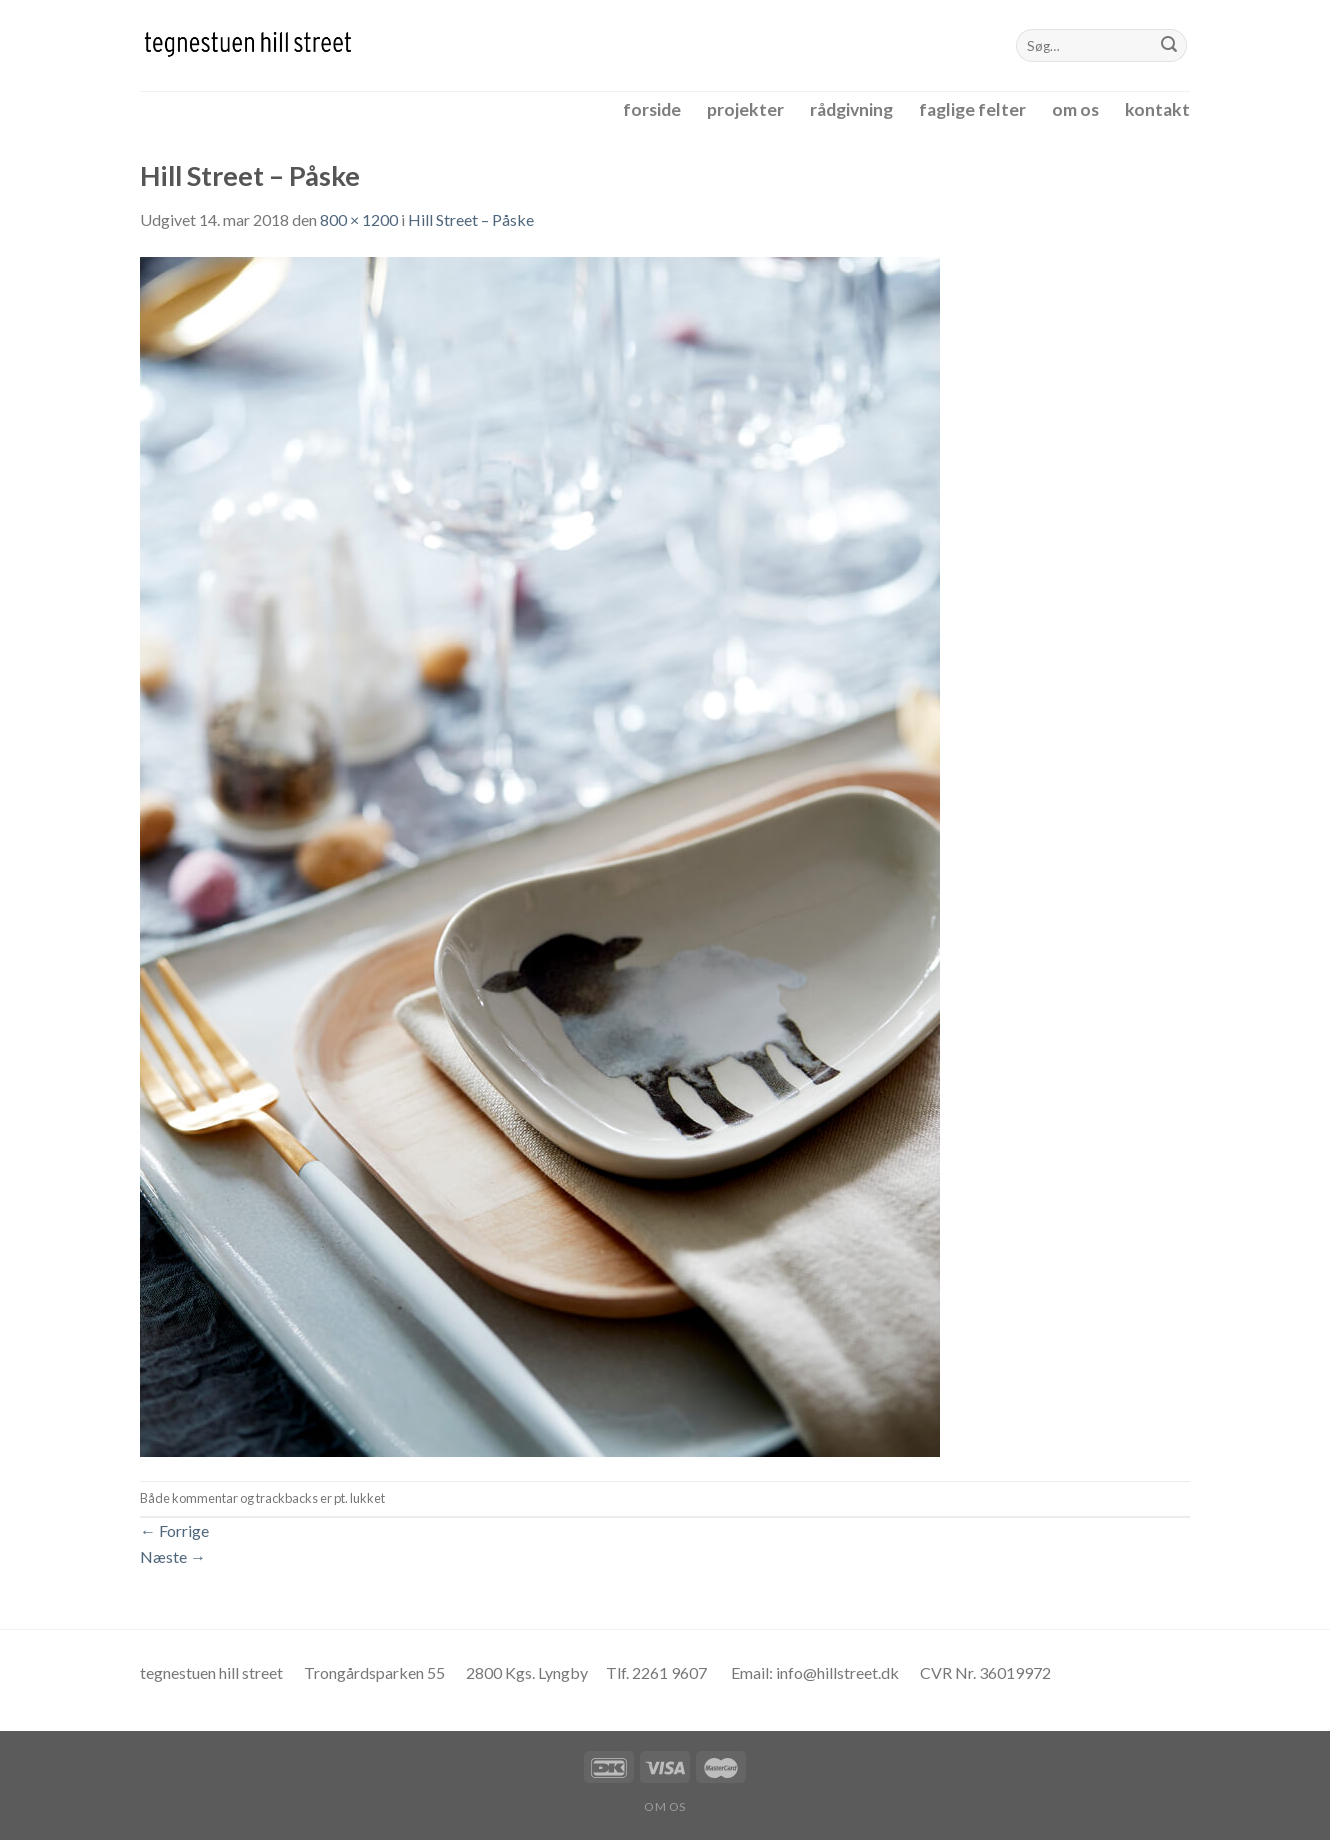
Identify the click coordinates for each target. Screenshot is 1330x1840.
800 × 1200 (359, 219)
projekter (745, 109)
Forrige (174, 1530)
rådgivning (851, 109)
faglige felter (972, 109)
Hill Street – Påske (471, 219)
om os (1075, 109)
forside (652, 109)
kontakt (1157, 109)
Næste (173, 1556)
